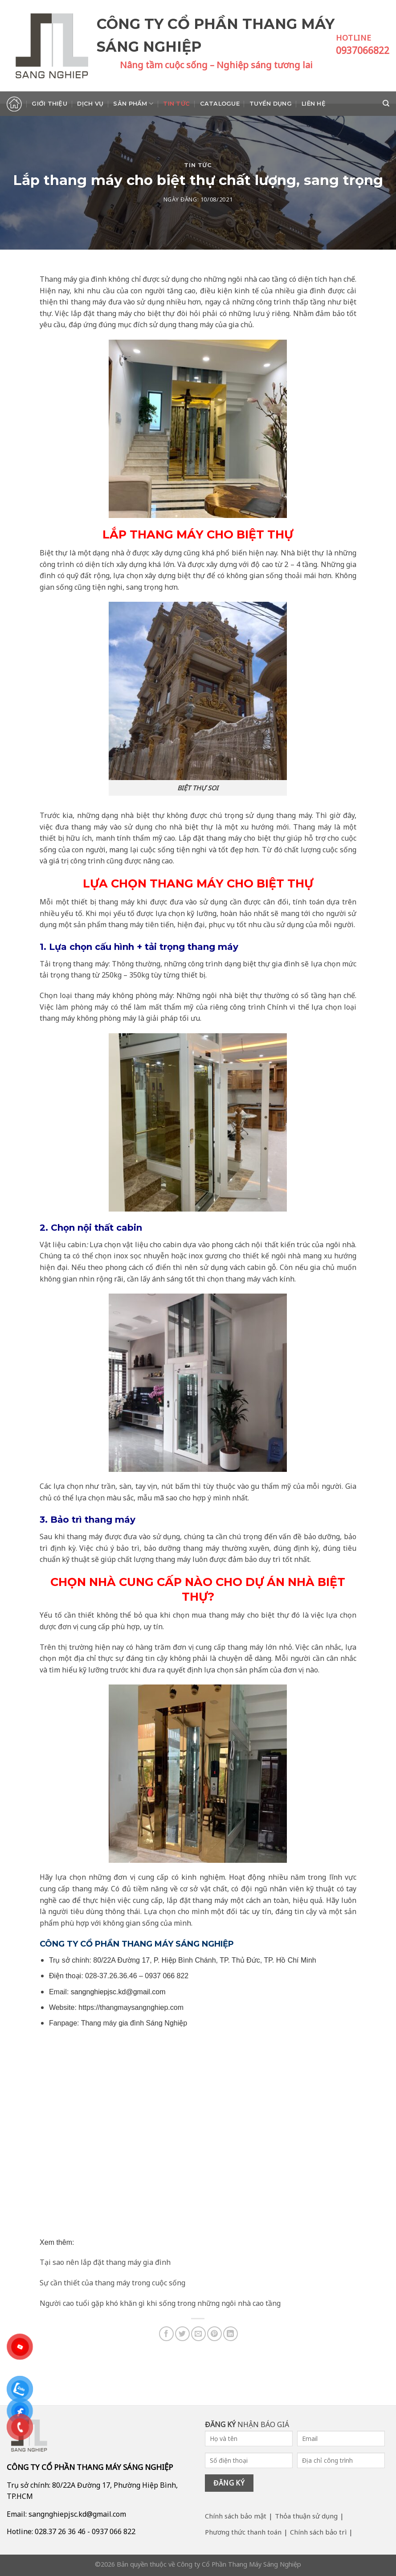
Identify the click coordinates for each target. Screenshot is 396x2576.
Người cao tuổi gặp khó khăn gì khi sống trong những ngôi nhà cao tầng (160, 2303)
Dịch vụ (90, 103)
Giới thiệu (49, 103)
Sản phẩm (133, 103)
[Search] (386, 103)
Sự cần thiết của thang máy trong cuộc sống (112, 2283)
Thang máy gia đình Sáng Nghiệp (134, 2023)
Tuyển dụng (270, 103)
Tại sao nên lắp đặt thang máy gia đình (105, 2262)
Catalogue (220, 103)
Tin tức (176, 103)
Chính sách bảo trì (318, 2531)
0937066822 (362, 50)
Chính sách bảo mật (235, 2515)
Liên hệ (314, 103)
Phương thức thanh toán (243, 2531)
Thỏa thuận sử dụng (306, 2515)
